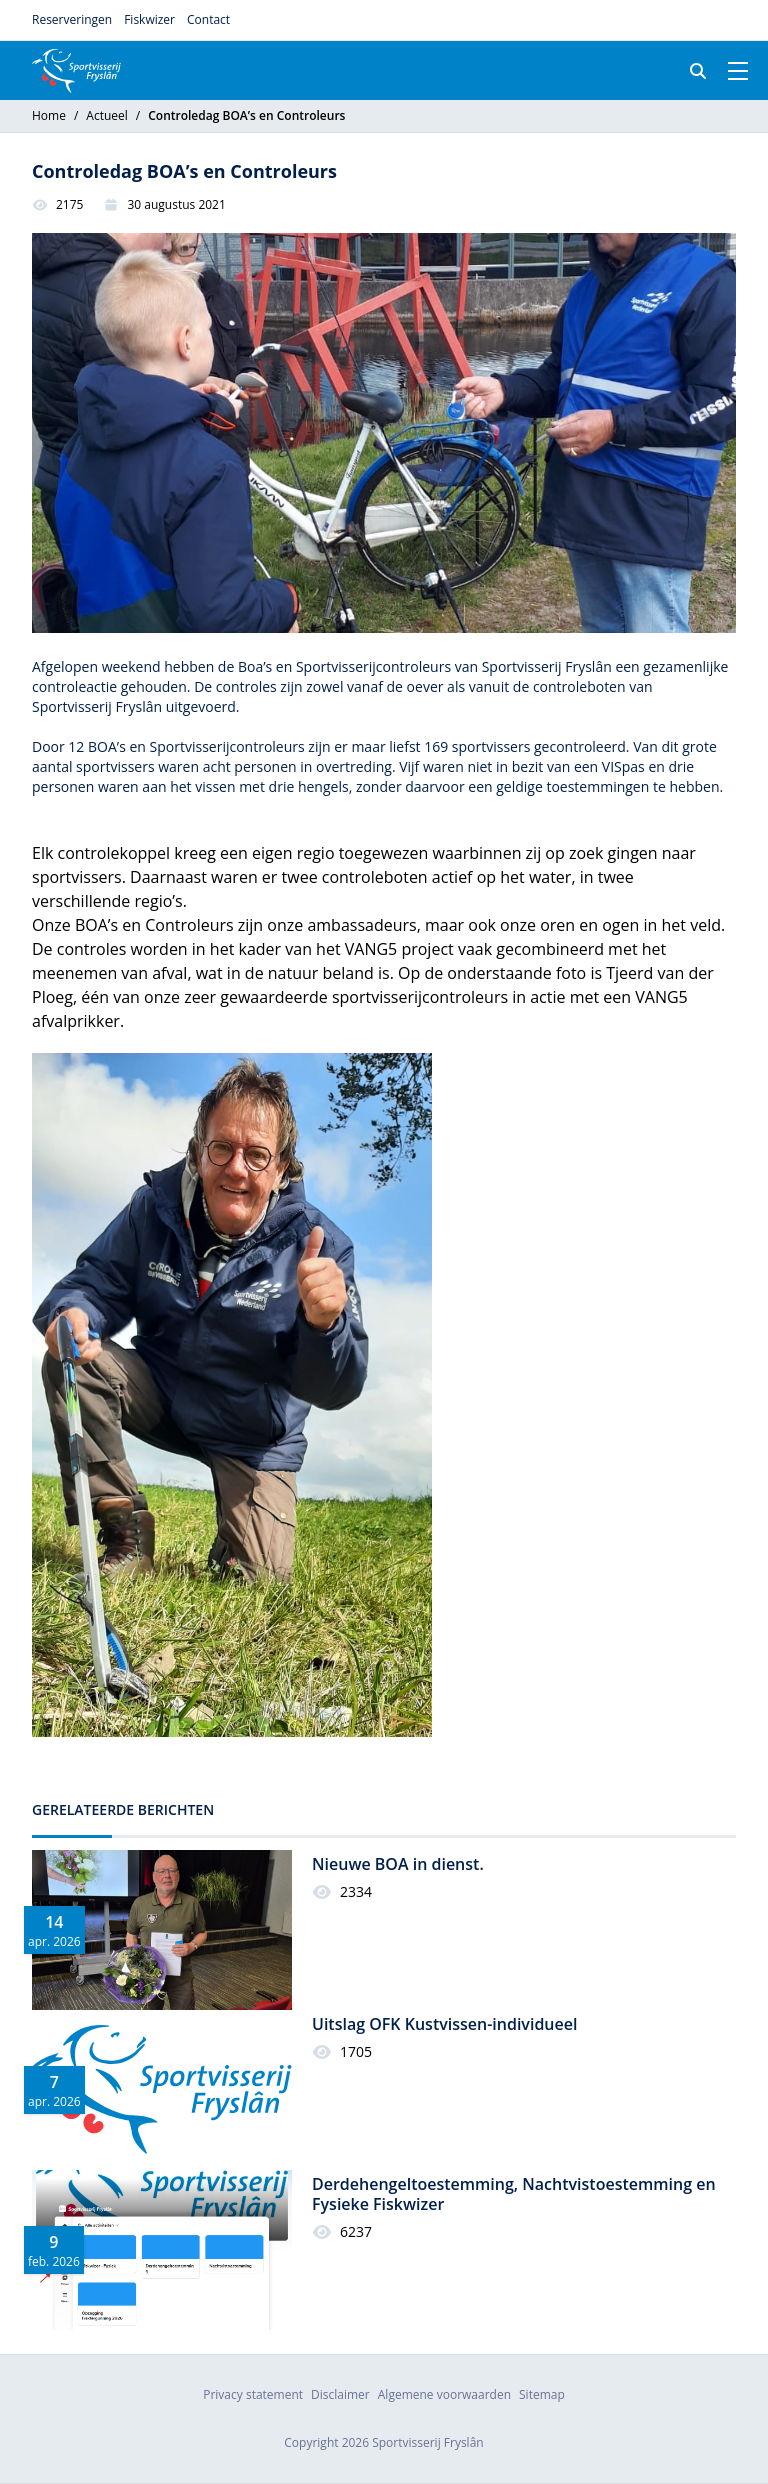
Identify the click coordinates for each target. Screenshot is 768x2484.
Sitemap (542, 2394)
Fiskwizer (149, 19)
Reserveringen (72, 19)
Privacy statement (253, 2394)
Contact (208, 19)
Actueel (106, 115)
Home (49, 115)
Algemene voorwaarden (444, 2394)
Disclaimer (340, 2394)
